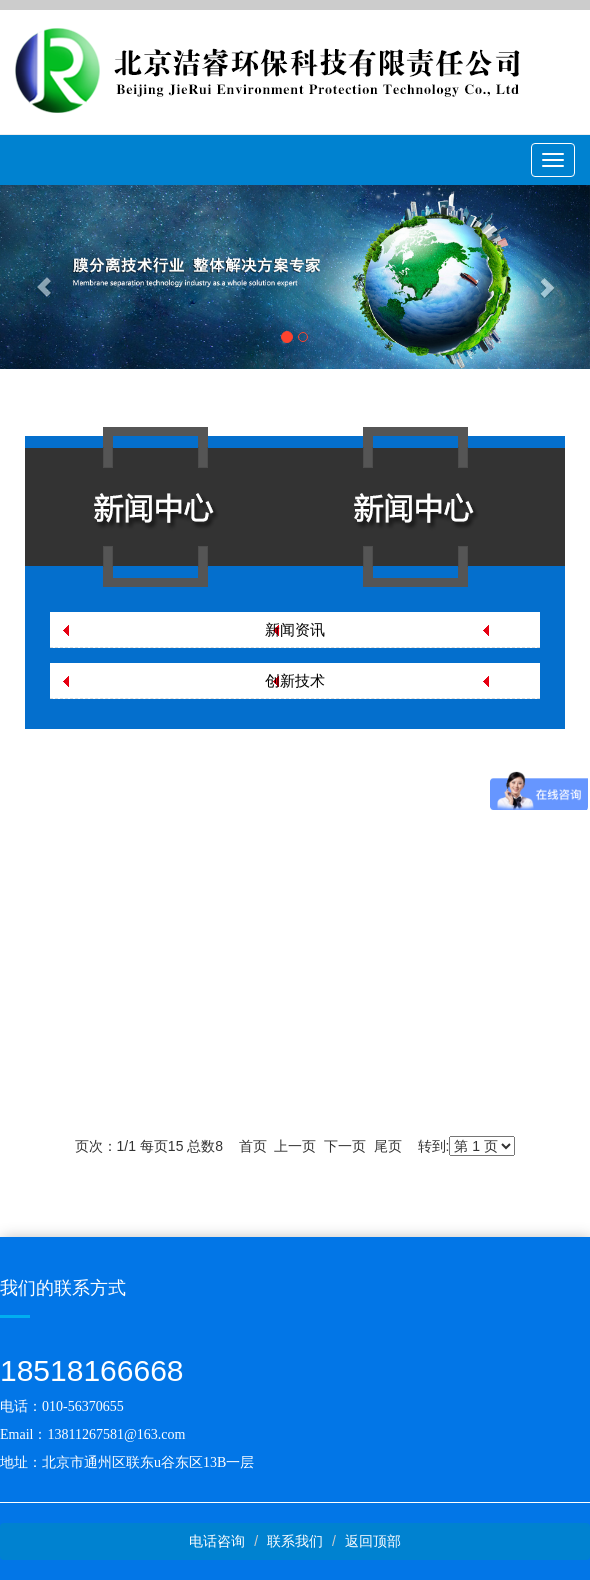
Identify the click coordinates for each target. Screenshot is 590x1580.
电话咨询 (217, 1541)
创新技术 (295, 680)
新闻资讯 (295, 629)
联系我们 (295, 1541)
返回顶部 (373, 1541)
